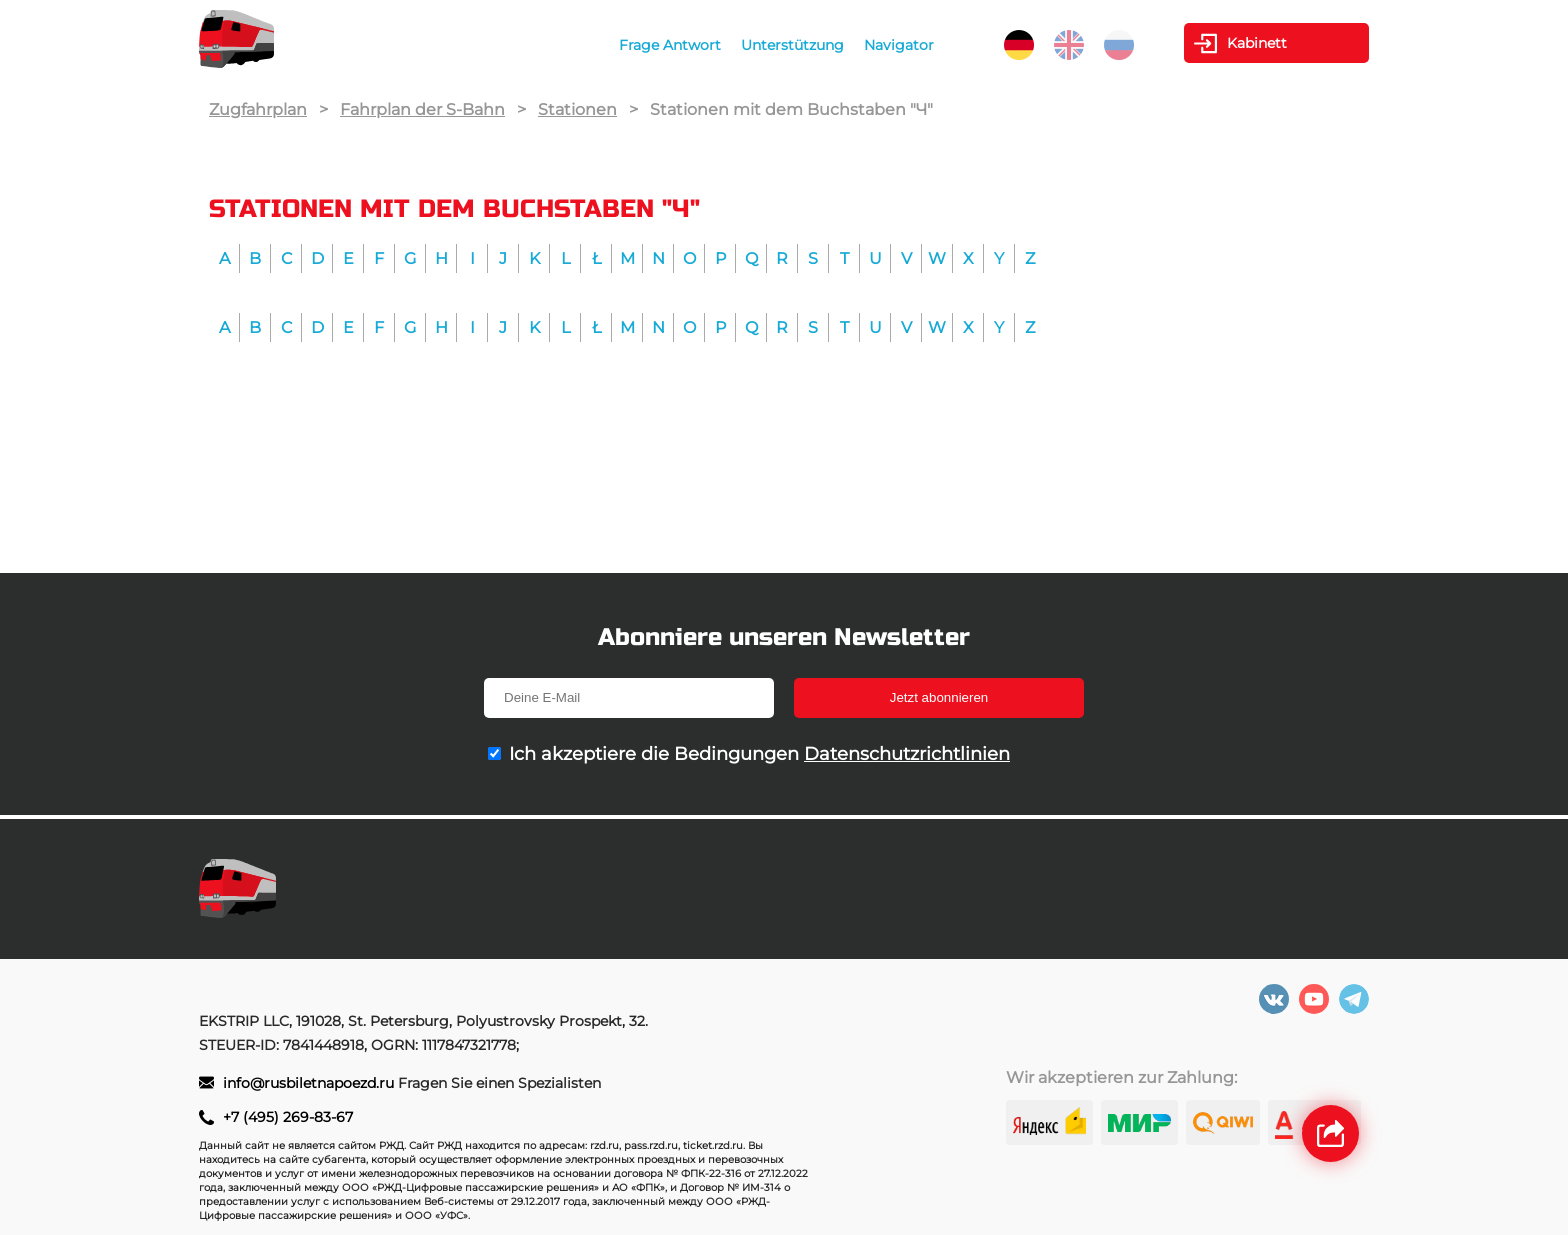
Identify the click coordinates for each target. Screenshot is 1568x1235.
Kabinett (1257, 43)
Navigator (899, 45)
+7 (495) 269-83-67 (288, 1117)
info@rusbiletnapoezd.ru (310, 1083)
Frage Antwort (670, 45)
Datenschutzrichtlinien (907, 754)
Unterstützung (792, 45)
